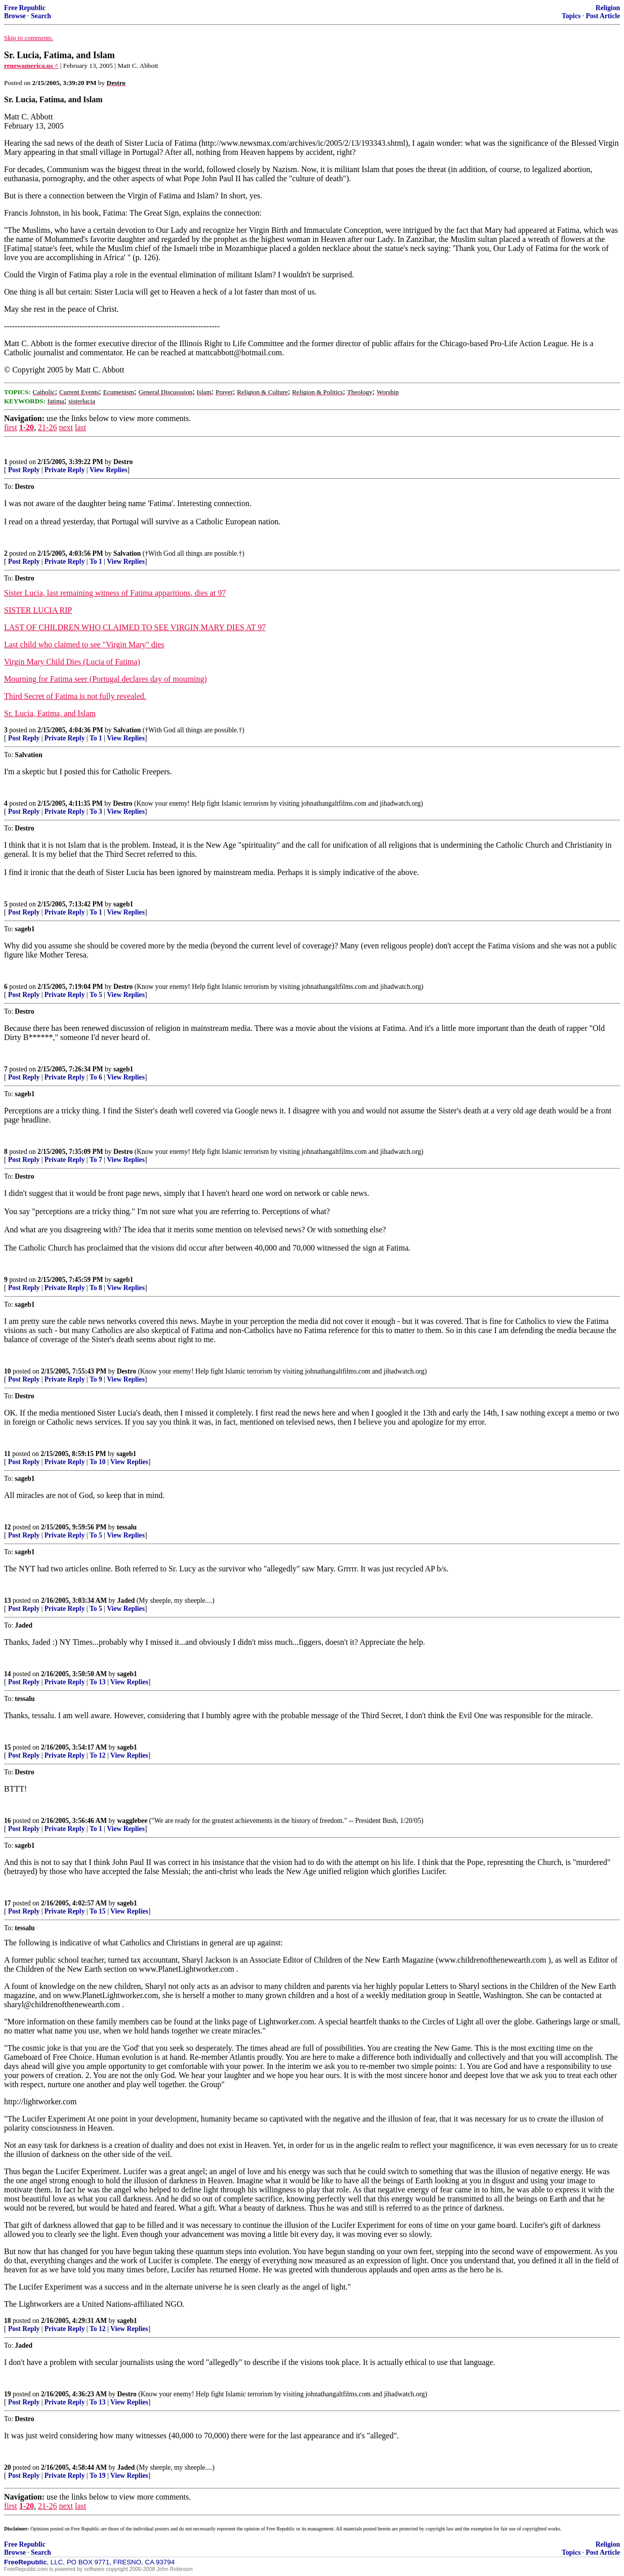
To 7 (96, 1160)
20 (7, 2467)
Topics (571, 16)
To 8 (96, 1288)
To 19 (98, 2475)
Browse (15, 16)
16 (7, 1820)
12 (7, 1527)
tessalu (127, 1527)
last (80, 427)
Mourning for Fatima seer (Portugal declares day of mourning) (105, 679)
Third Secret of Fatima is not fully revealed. (75, 696)
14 (7, 1674)
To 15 (98, 1911)
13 (7, 1600)
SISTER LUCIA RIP (38, 610)
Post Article (603, 16)
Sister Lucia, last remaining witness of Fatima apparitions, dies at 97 (115, 593)
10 (7, 1371)
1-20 (26, 427)
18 (7, 2320)
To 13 (98, 1682)
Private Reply (65, 470)
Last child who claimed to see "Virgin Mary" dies (84, 644)
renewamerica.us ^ (31, 65)
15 (7, 1747)
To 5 (96, 995)
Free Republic (25, 8)
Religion (608, 8)
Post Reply (23, 470)
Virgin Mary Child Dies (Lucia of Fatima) (72, 661)
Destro (123, 462)
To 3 (96, 811)
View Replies (109, 470)
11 (7, 1454)
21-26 (47, 427)
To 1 (96, 561)
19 (7, 2394)
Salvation (127, 553)
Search (41, 16)
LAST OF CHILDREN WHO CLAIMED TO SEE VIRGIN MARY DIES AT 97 (135, 627)
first (10, 427)
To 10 (98, 1462)
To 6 (96, 1077)
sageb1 (123, 904)
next (66, 427)
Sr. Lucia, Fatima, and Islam (50, 713)
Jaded (126, 1600)
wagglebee (132, 1820)
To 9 (96, 1379)
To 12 (98, 1755)
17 (7, 1903)
